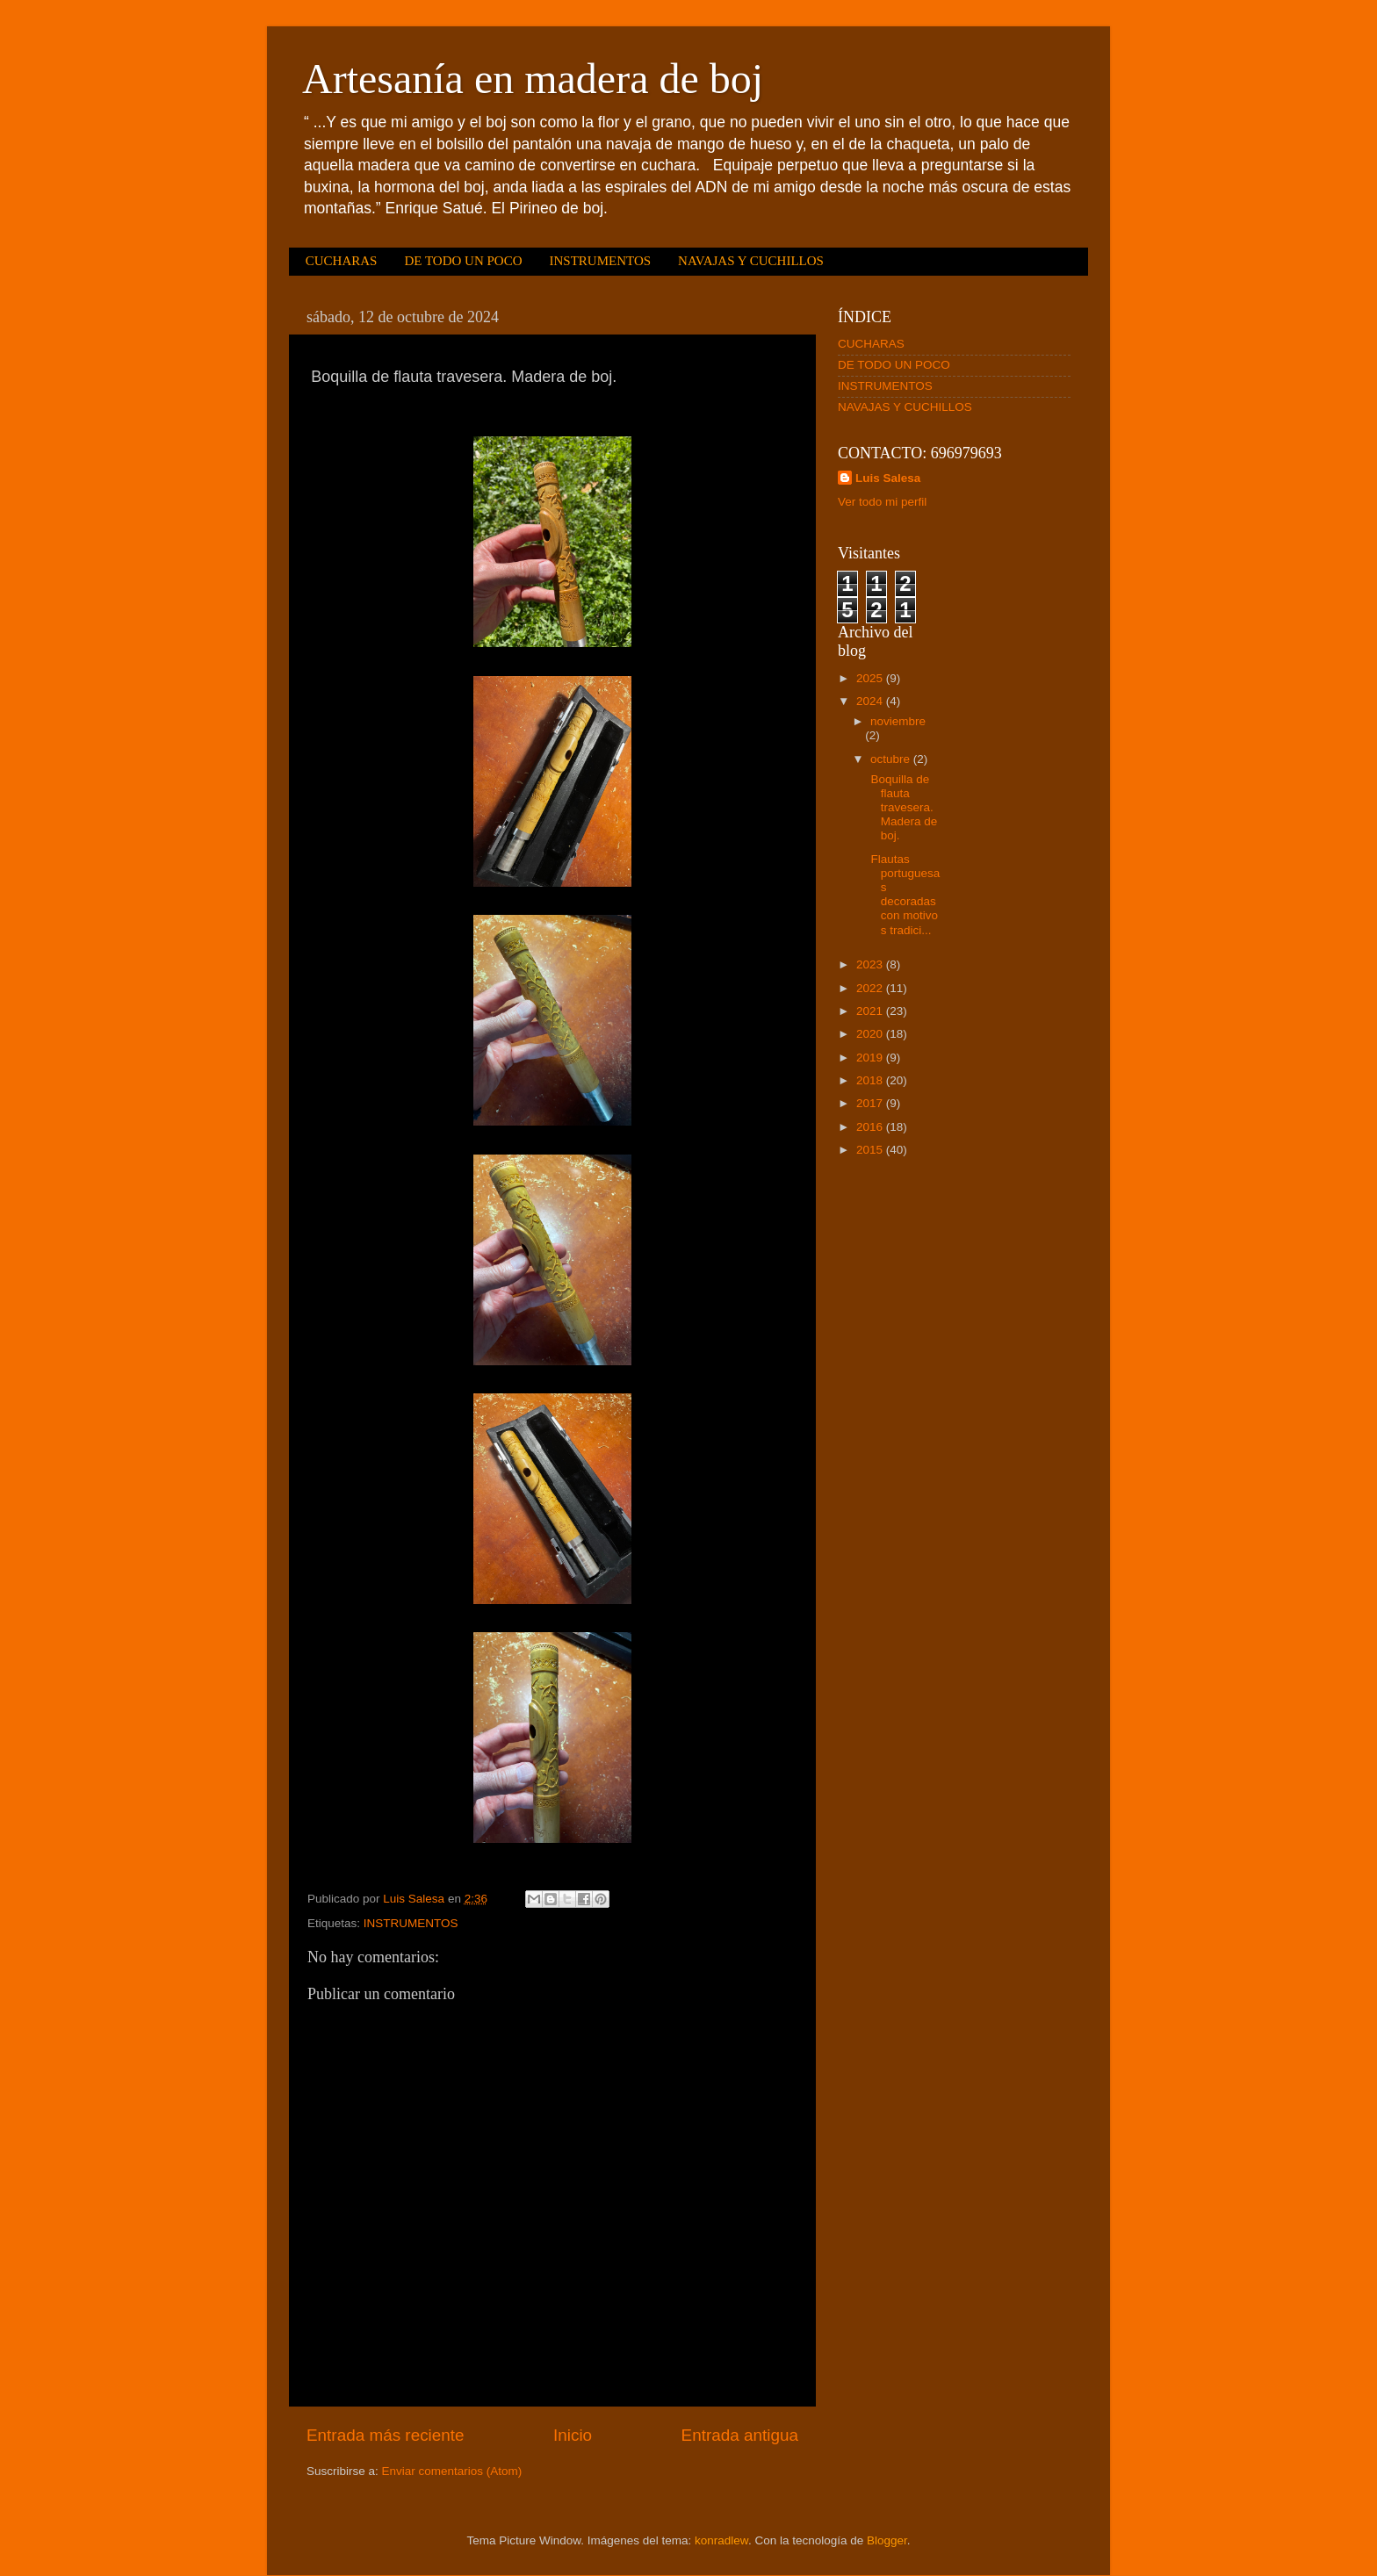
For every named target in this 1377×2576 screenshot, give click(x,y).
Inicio (572, 2435)
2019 (871, 1057)
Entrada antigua (739, 2435)
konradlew (721, 2540)
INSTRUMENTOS (600, 261)
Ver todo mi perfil (882, 501)
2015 (871, 1149)
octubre (891, 759)
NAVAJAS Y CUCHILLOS (751, 261)
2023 (871, 964)
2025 (871, 678)
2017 (871, 1103)
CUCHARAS (342, 261)
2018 (871, 1080)
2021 (871, 1011)
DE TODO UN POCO (463, 261)
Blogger (887, 2540)
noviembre (898, 721)
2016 (871, 1126)
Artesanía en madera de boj (532, 78)
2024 (871, 701)
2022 (871, 988)
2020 (871, 1033)
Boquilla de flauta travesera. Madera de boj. (903, 808)
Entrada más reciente (385, 2435)
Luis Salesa (887, 478)
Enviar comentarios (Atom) (452, 2471)
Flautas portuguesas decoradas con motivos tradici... (904, 895)
